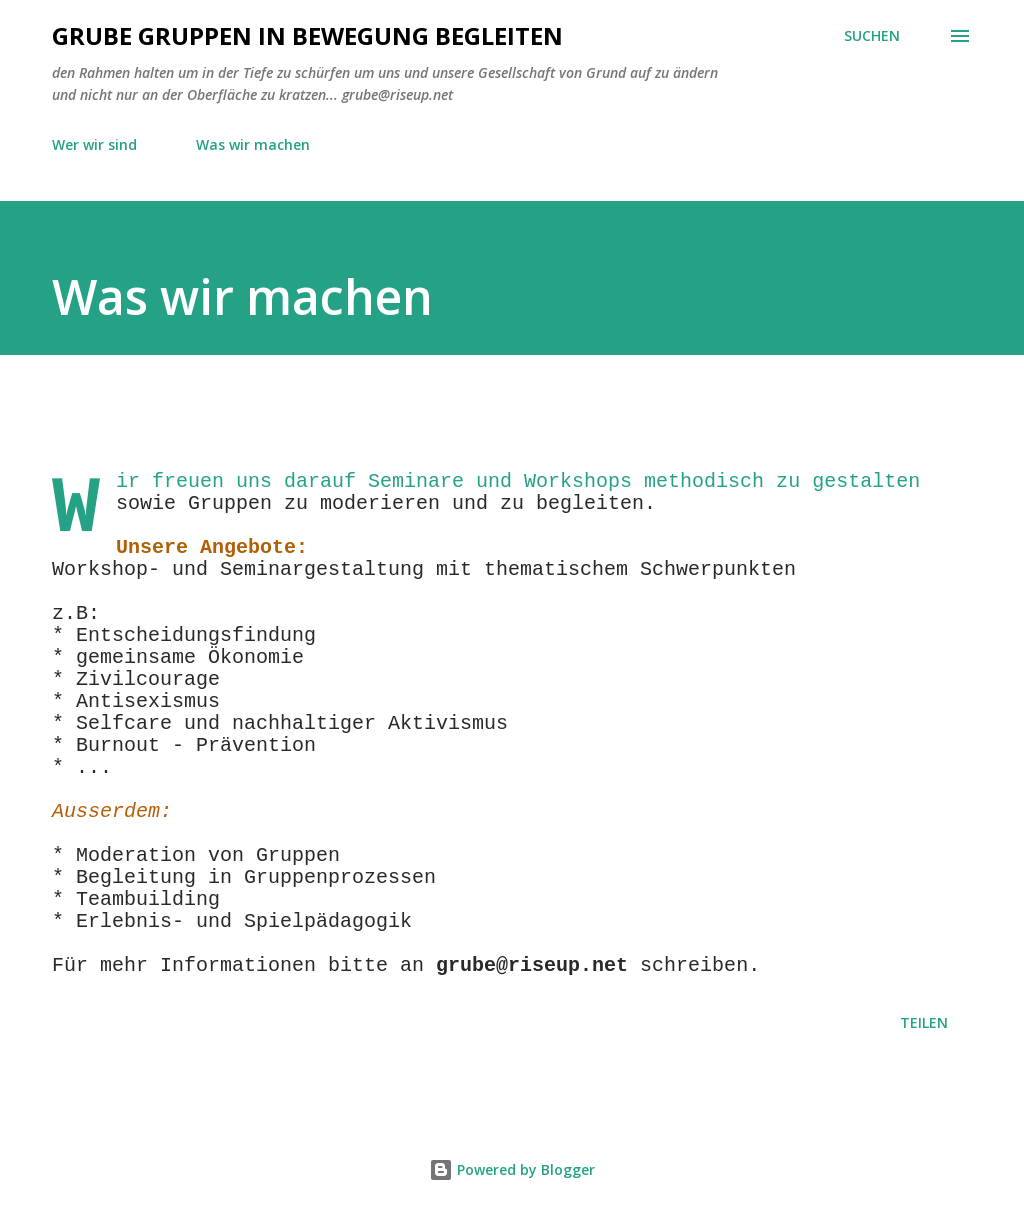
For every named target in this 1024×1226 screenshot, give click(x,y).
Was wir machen (253, 144)
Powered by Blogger (512, 1169)
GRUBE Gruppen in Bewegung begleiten (307, 35)
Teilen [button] (924, 1022)
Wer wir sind (94, 144)
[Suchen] (872, 36)
